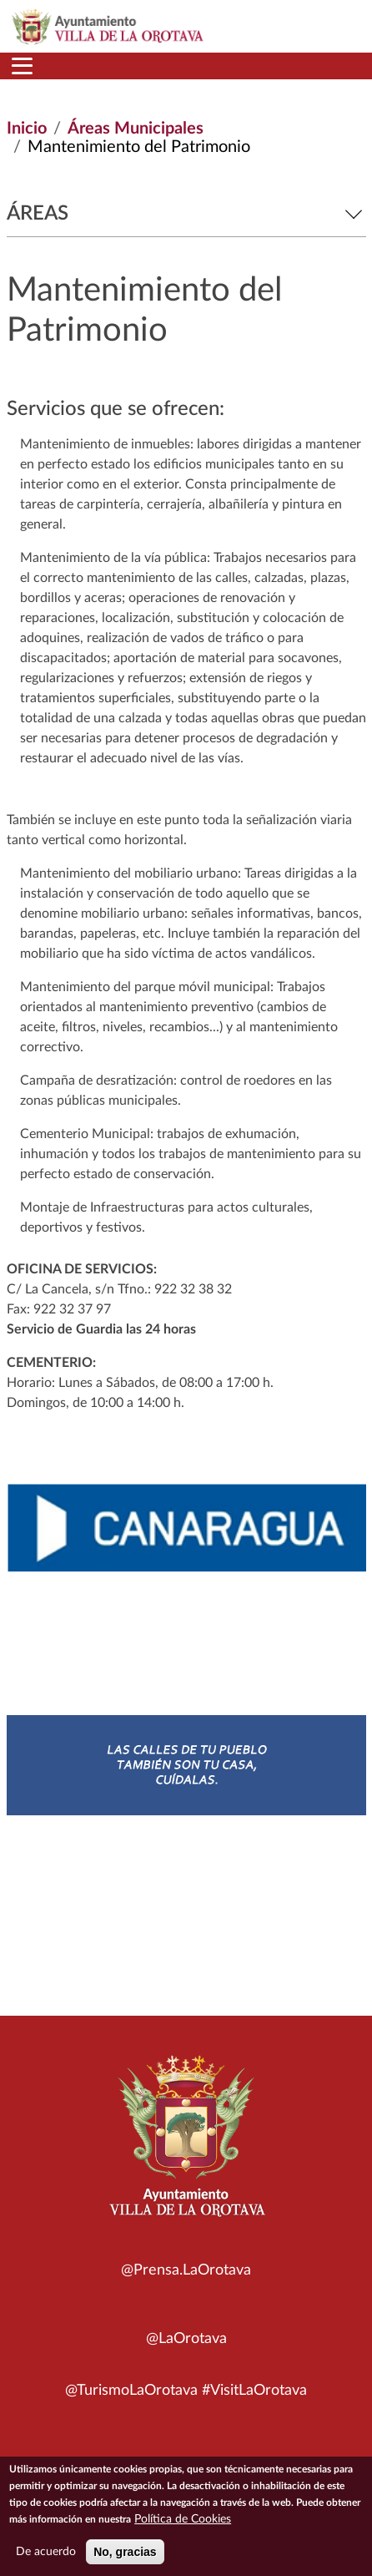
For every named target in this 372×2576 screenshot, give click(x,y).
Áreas (186, 213)
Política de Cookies (182, 2522)
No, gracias (124, 2555)
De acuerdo (46, 2555)
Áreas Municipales (136, 128)
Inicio (27, 128)
